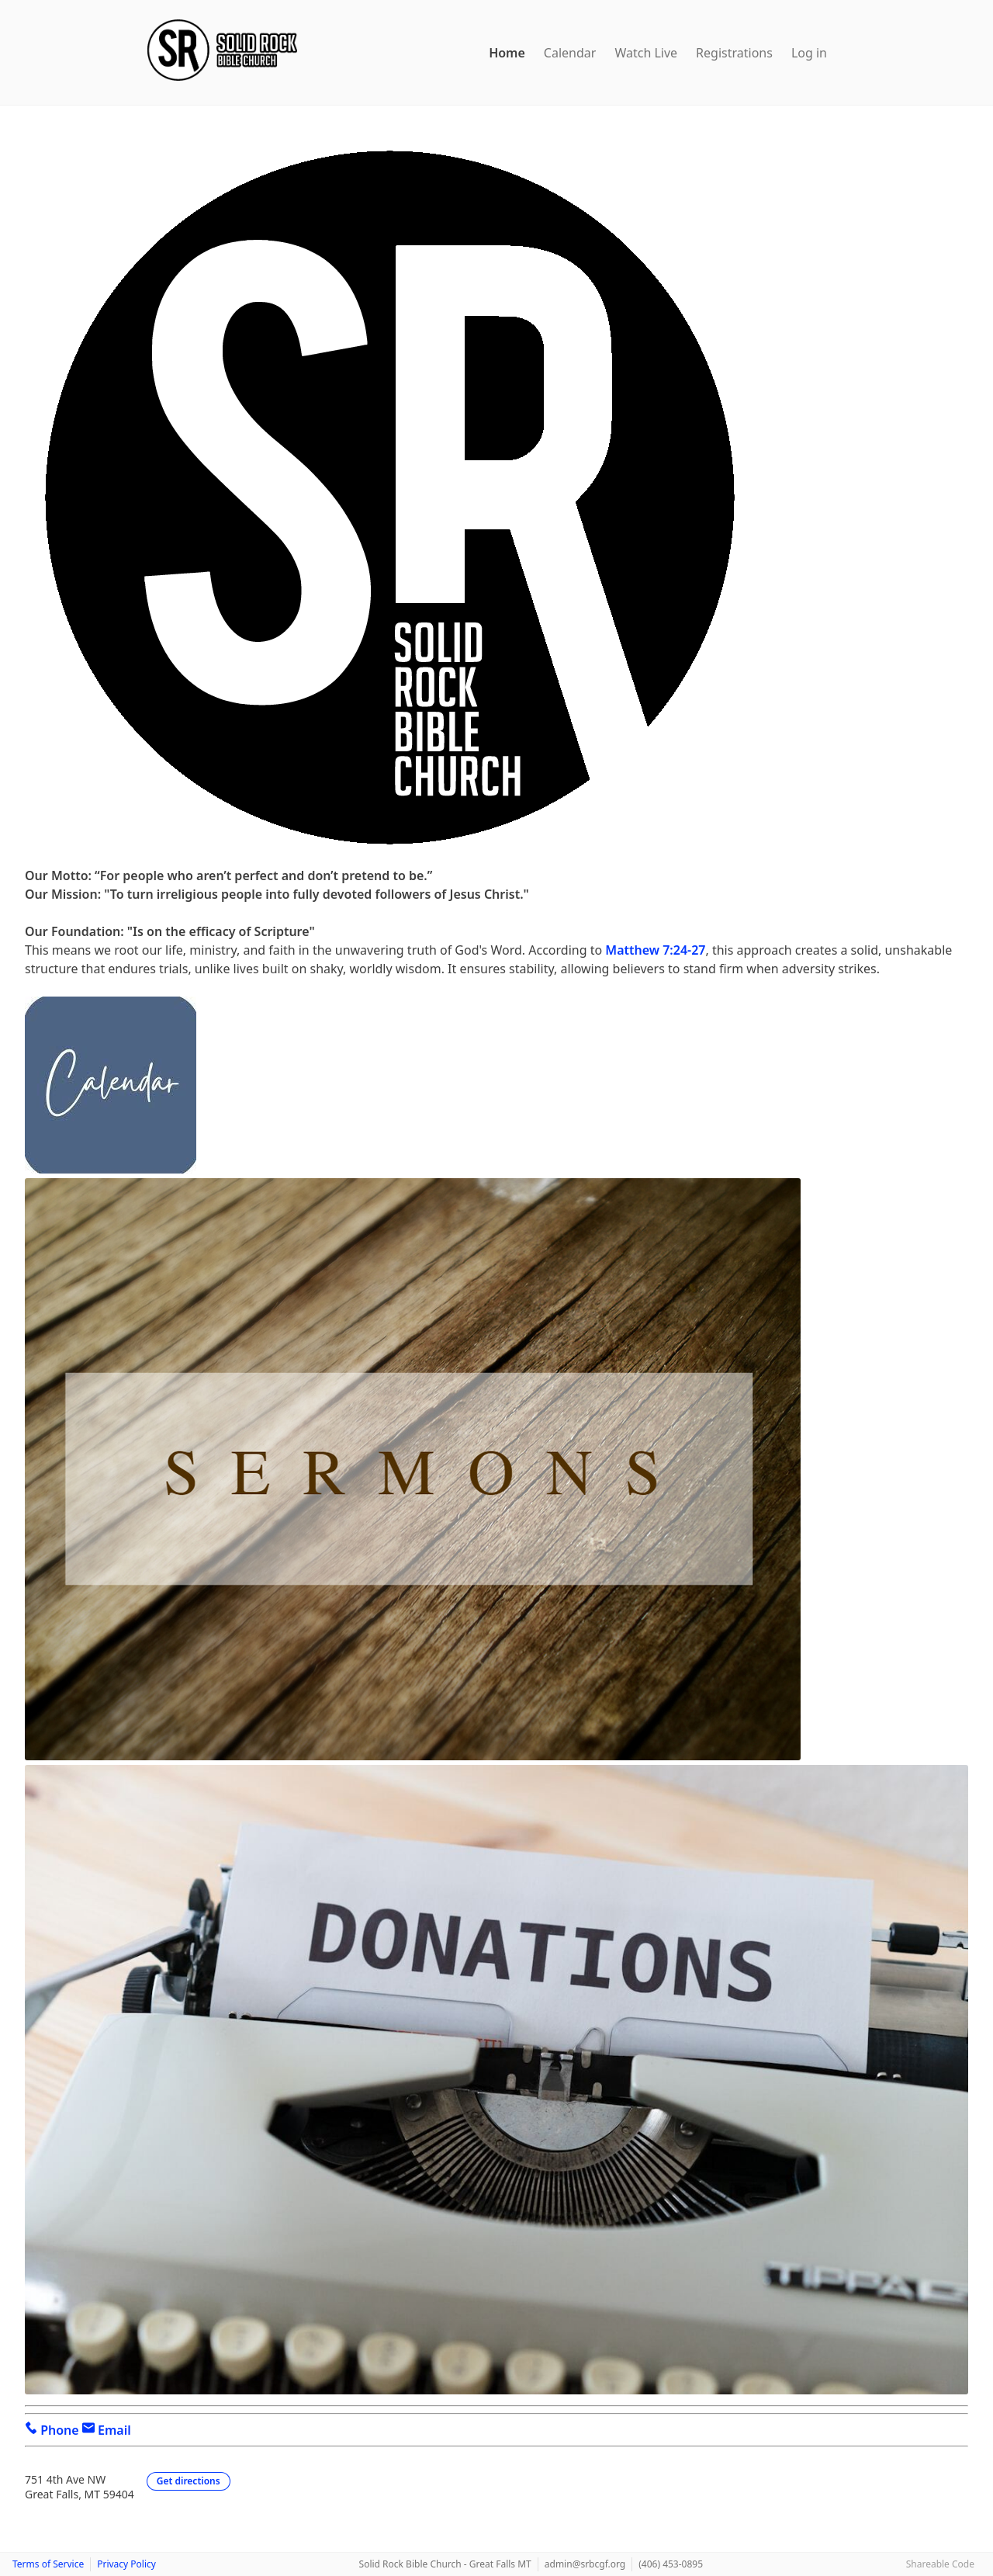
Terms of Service (48, 2564)
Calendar (570, 52)
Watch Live (645, 52)
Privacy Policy (126, 2564)
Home (507, 52)
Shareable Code (940, 2564)
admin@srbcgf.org (585, 2564)
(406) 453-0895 (670, 2564)
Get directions (188, 2481)
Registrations (734, 52)
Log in (809, 52)
